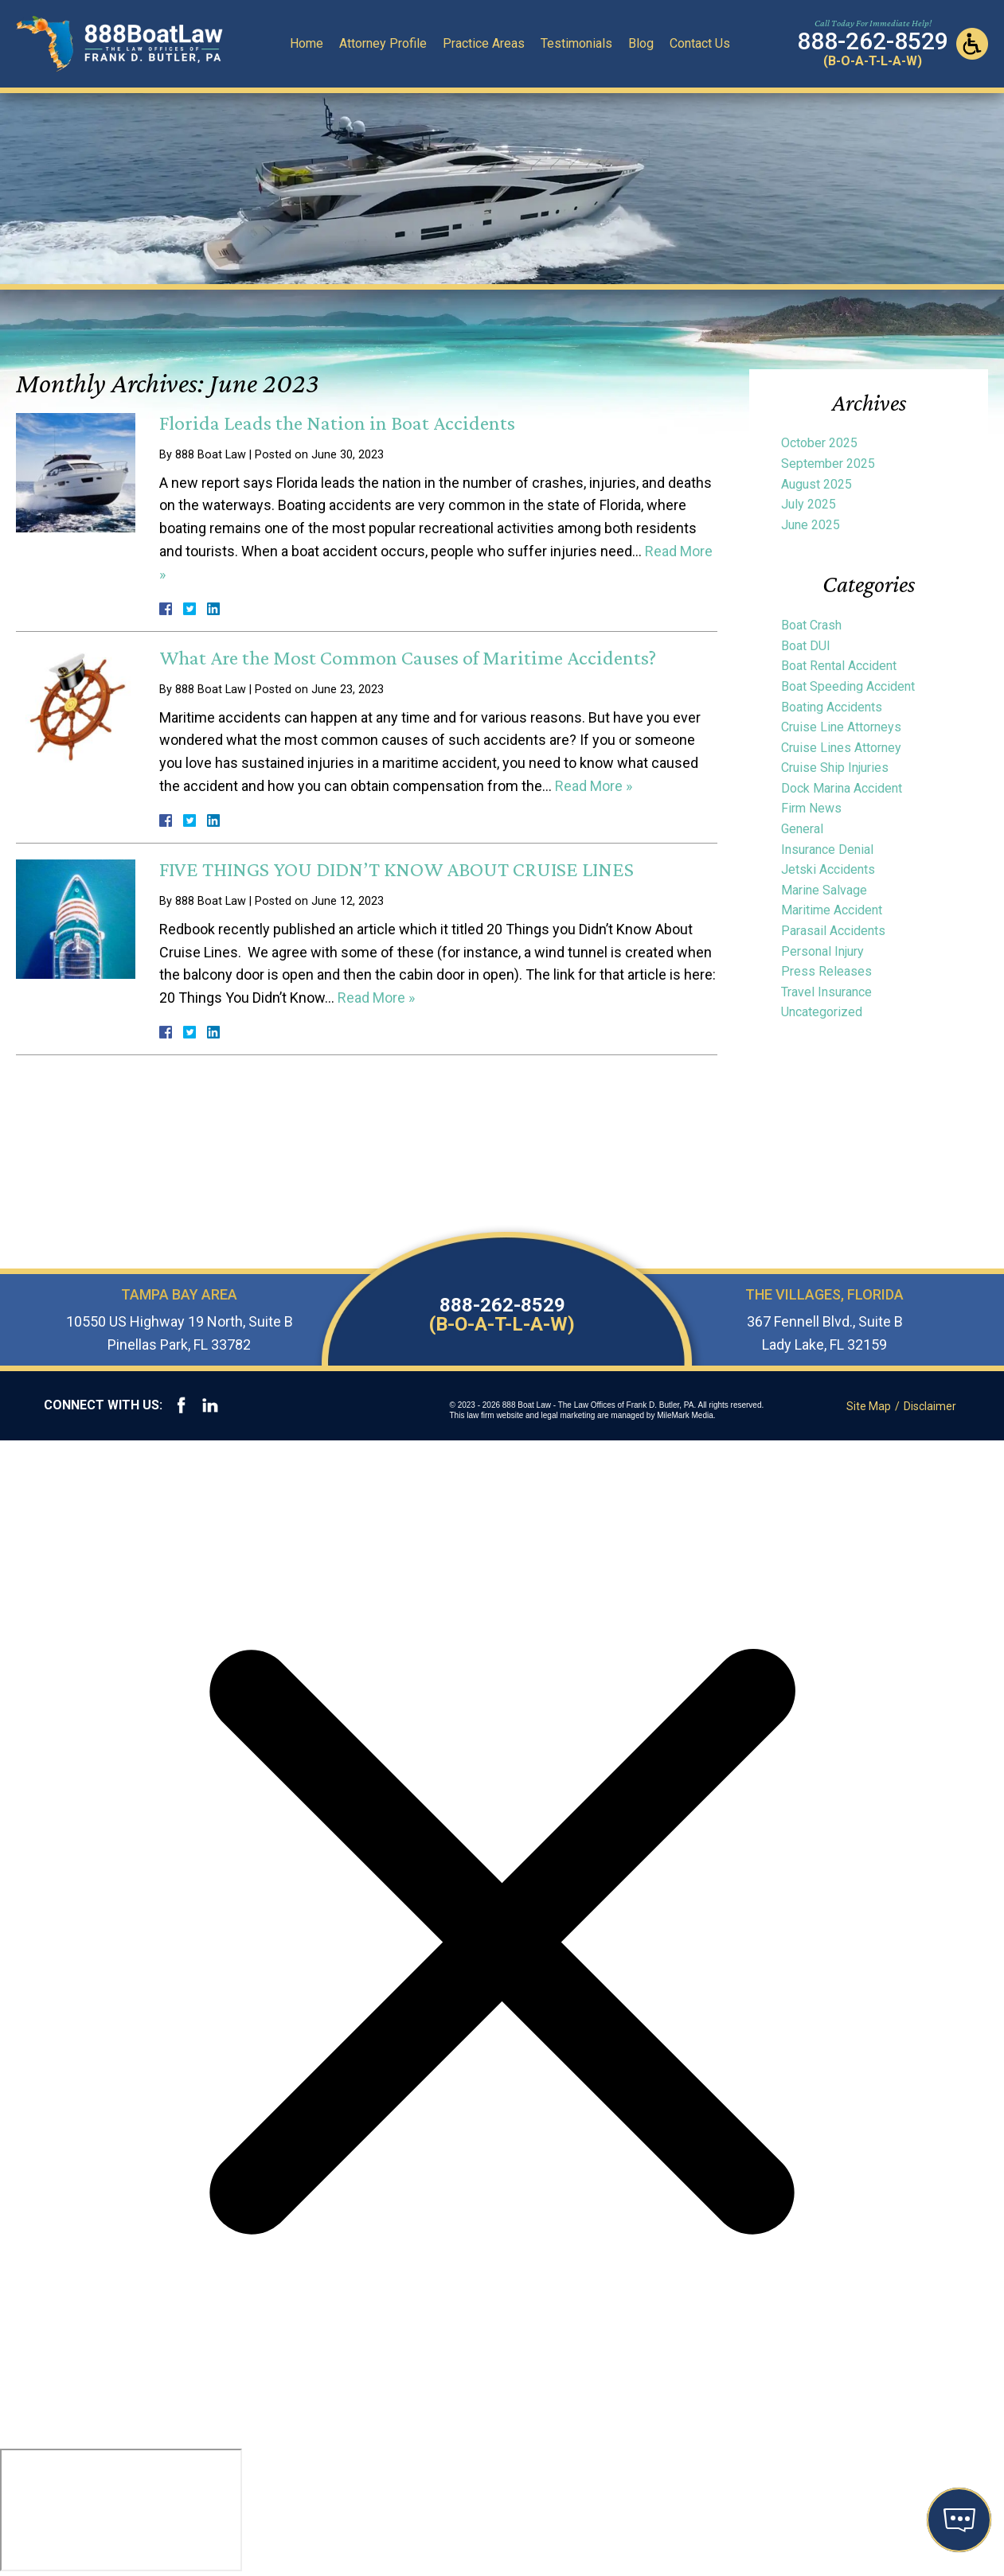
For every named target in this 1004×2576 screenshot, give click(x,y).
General (802, 828)
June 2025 (810, 524)
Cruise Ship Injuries (835, 767)
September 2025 (828, 463)
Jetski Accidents (828, 869)
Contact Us (700, 43)
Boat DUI (805, 645)
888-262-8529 (502, 1315)
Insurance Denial (827, 849)
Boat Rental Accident (839, 665)
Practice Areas (484, 43)
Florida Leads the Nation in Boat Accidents (337, 423)
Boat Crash (811, 625)
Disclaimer (930, 1406)
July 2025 (808, 504)
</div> (121, 2510)
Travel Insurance (826, 992)
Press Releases (826, 971)
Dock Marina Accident (841, 788)
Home (306, 43)
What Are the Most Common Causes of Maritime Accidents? (407, 657)
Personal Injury (822, 951)
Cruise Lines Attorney (841, 747)
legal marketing (568, 1415)
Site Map (868, 1406)
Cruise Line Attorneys (841, 727)
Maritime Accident (831, 910)
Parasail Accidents (833, 930)
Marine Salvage (824, 890)
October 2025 (819, 442)
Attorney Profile (383, 43)
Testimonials (576, 43)
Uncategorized (821, 1011)
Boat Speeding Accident (848, 686)
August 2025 (816, 484)
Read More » (593, 785)
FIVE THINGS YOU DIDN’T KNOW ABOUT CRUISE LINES (396, 869)
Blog (641, 43)
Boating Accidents (831, 707)
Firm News (811, 808)
